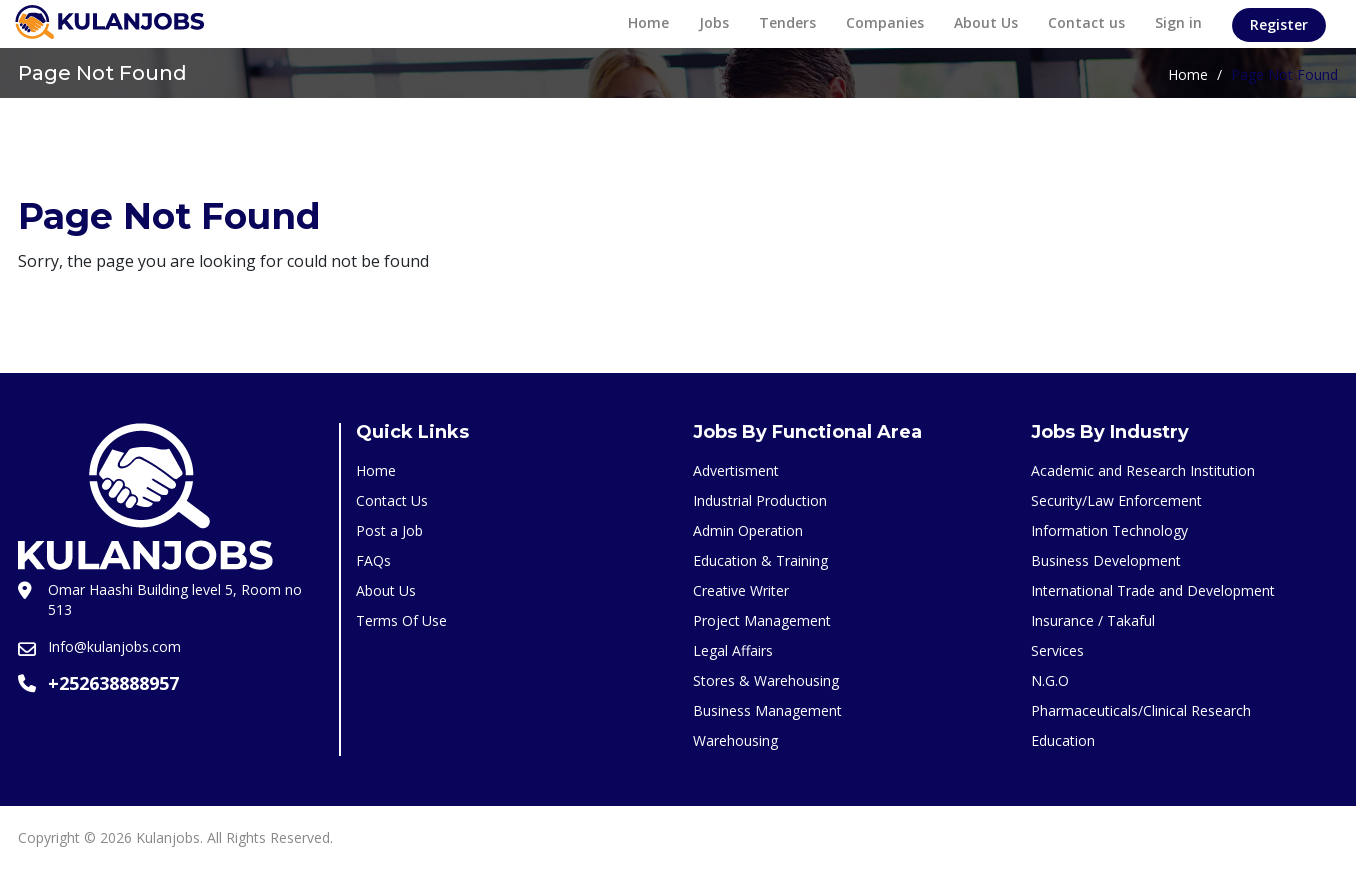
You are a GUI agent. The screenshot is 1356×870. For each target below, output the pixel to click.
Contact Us (392, 500)
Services (1057, 650)
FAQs (373, 560)
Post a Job (389, 530)
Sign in (1178, 22)
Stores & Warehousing (766, 680)
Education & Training (760, 560)
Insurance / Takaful (1093, 620)
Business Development (1106, 560)
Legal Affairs (733, 650)
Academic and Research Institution (1143, 470)
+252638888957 (113, 683)
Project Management (762, 620)
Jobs (714, 22)
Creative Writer (741, 590)
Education (1063, 740)
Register (1279, 24)
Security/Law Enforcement (1116, 500)
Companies (885, 22)
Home (648, 22)
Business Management (767, 710)
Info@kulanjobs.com (114, 646)
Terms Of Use (401, 620)
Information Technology (1109, 530)
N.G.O (1050, 680)
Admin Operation (748, 530)
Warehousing (735, 740)
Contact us (1086, 22)
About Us (986, 22)
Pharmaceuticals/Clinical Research (1141, 710)
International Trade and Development (1153, 590)
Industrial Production (760, 500)
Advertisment (736, 470)
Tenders (787, 22)
